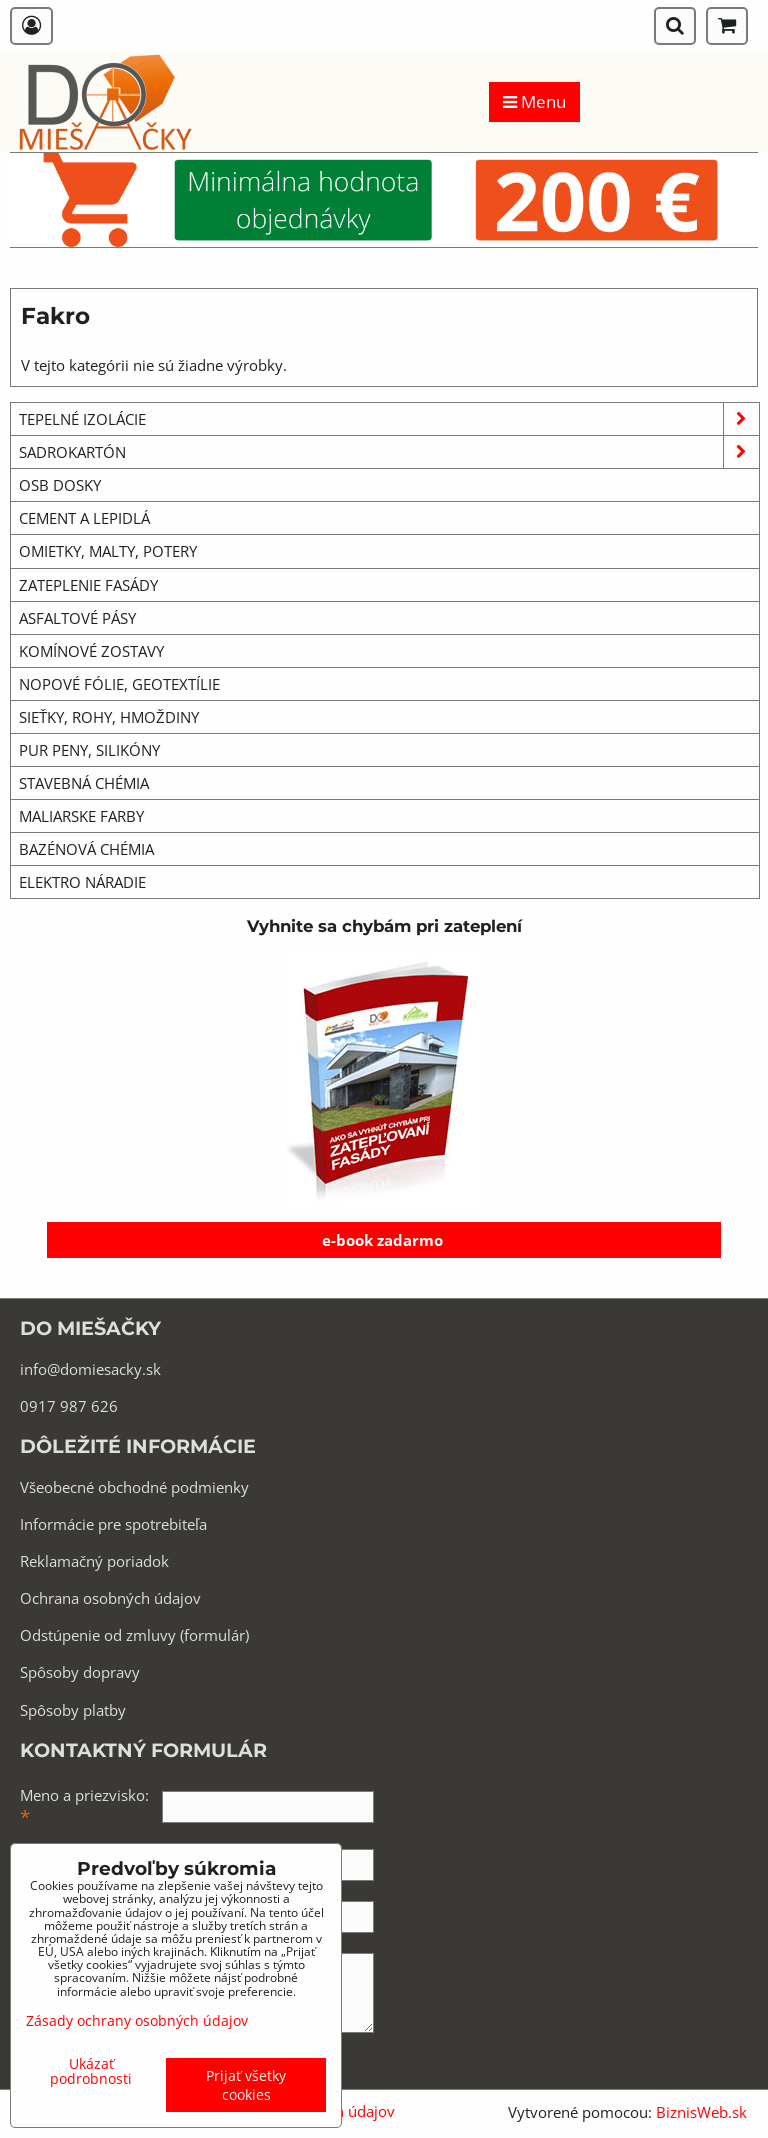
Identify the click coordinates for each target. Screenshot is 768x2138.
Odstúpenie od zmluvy (98, 1635)
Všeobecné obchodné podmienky (134, 1487)
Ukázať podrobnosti (91, 2071)
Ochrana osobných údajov (110, 1598)
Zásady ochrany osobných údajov (137, 2020)
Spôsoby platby (73, 1710)
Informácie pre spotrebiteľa (113, 1524)
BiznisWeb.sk (701, 2112)
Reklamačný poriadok (94, 1561)
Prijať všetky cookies (246, 2085)
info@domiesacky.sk (90, 1369)
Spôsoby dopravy (80, 1672)
